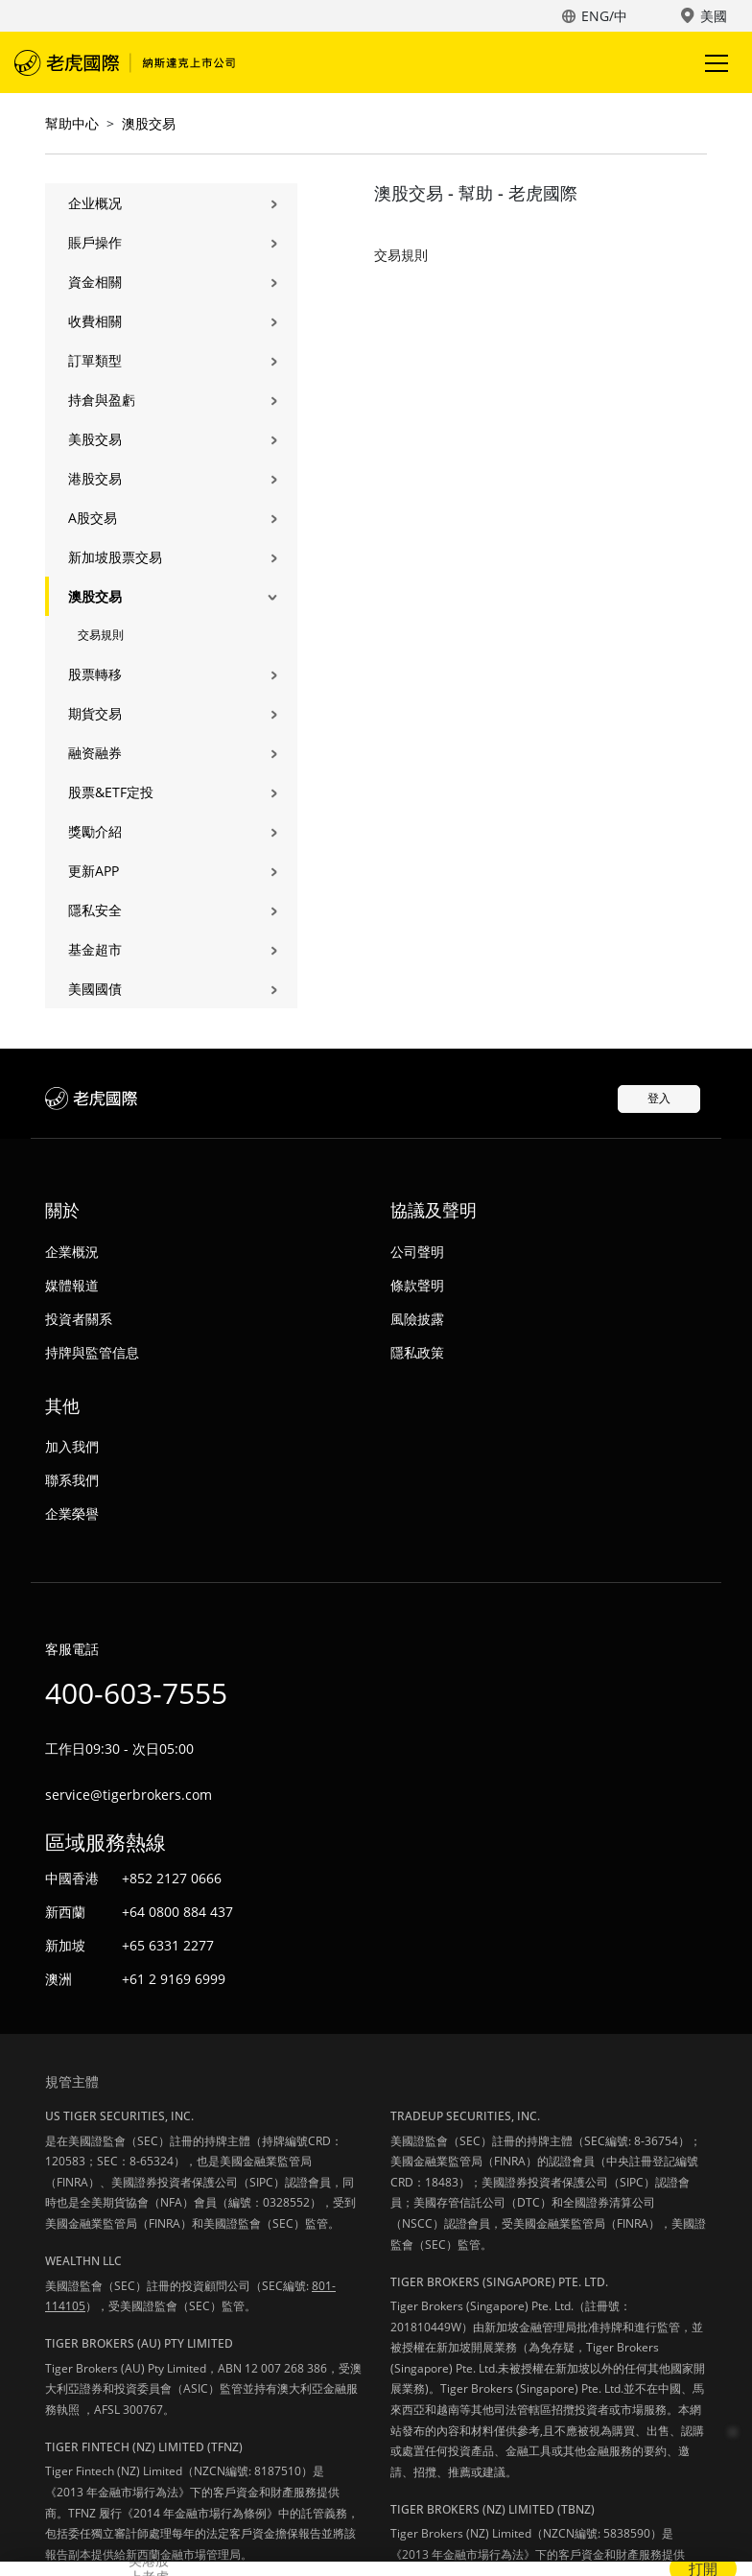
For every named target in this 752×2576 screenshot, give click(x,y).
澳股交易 (149, 123)
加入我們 (72, 1446)
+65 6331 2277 (168, 1945)
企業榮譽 (72, 1513)
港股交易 (95, 478)
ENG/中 (604, 16)
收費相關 (95, 321)
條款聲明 (417, 1285)
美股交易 (95, 439)
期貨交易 (95, 713)
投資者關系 (78, 1319)
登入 (658, 1098)
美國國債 (95, 989)
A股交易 (92, 517)
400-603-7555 (136, 1693)
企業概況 (72, 1251)
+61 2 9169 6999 (173, 1979)
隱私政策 (417, 1352)
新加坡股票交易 (115, 557)
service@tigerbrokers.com (128, 1794)
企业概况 (95, 203)
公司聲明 (417, 1251)
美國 (713, 16)
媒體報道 (72, 1285)
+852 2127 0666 (172, 1878)
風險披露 (417, 1319)
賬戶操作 (95, 242)
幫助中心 (72, 123)
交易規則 (101, 634)
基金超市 (95, 949)
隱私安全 (95, 910)
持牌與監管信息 (92, 1352)
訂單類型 (95, 360)
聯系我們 (72, 1480)
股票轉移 (95, 674)
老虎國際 (124, 62)
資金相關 (95, 281)
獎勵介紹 (95, 831)
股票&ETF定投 (110, 792)
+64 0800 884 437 (177, 1911)
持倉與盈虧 (101, 399)
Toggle (713, 63)
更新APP (93, 871)
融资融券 (95, 753)
